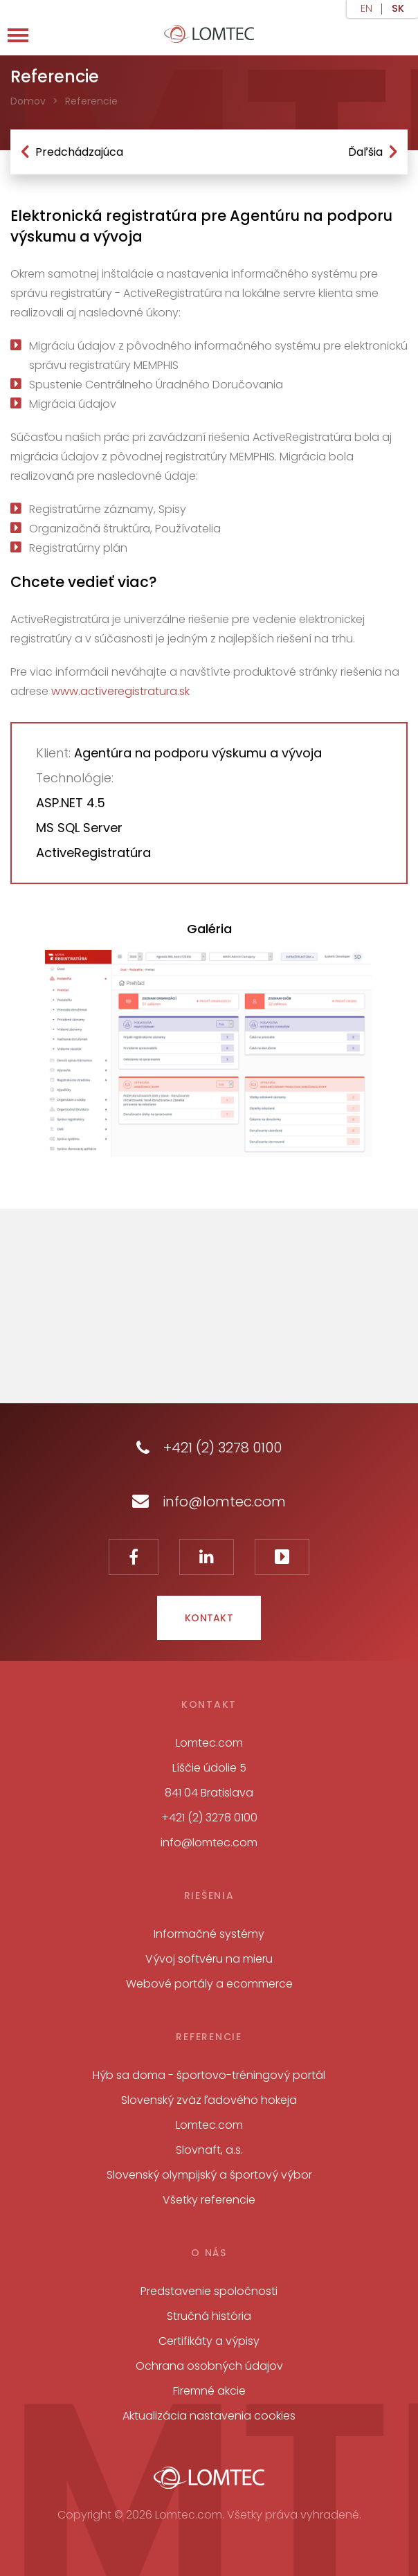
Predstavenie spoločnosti (209, 2291)
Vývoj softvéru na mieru (209, 1959)
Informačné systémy (209, 1934)
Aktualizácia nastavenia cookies (209, 2416)
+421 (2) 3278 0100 (209, 1447)
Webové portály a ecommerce (209, 1984)
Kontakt (209, 1618)
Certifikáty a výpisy (209, 2341)
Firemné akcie (209, 2391)
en (366, 9)
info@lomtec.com (209, 1501)
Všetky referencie (209, 2200)
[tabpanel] (208, 1053)
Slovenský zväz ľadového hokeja (209, 2100)
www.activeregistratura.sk (120, 691)
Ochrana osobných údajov (209, 2366)
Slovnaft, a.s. (209, 2150)
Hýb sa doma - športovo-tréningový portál (209, 2075)
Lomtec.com (209, 2125)
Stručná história (209, 2316)
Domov (28, 101)
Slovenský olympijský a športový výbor (209, 2175)
